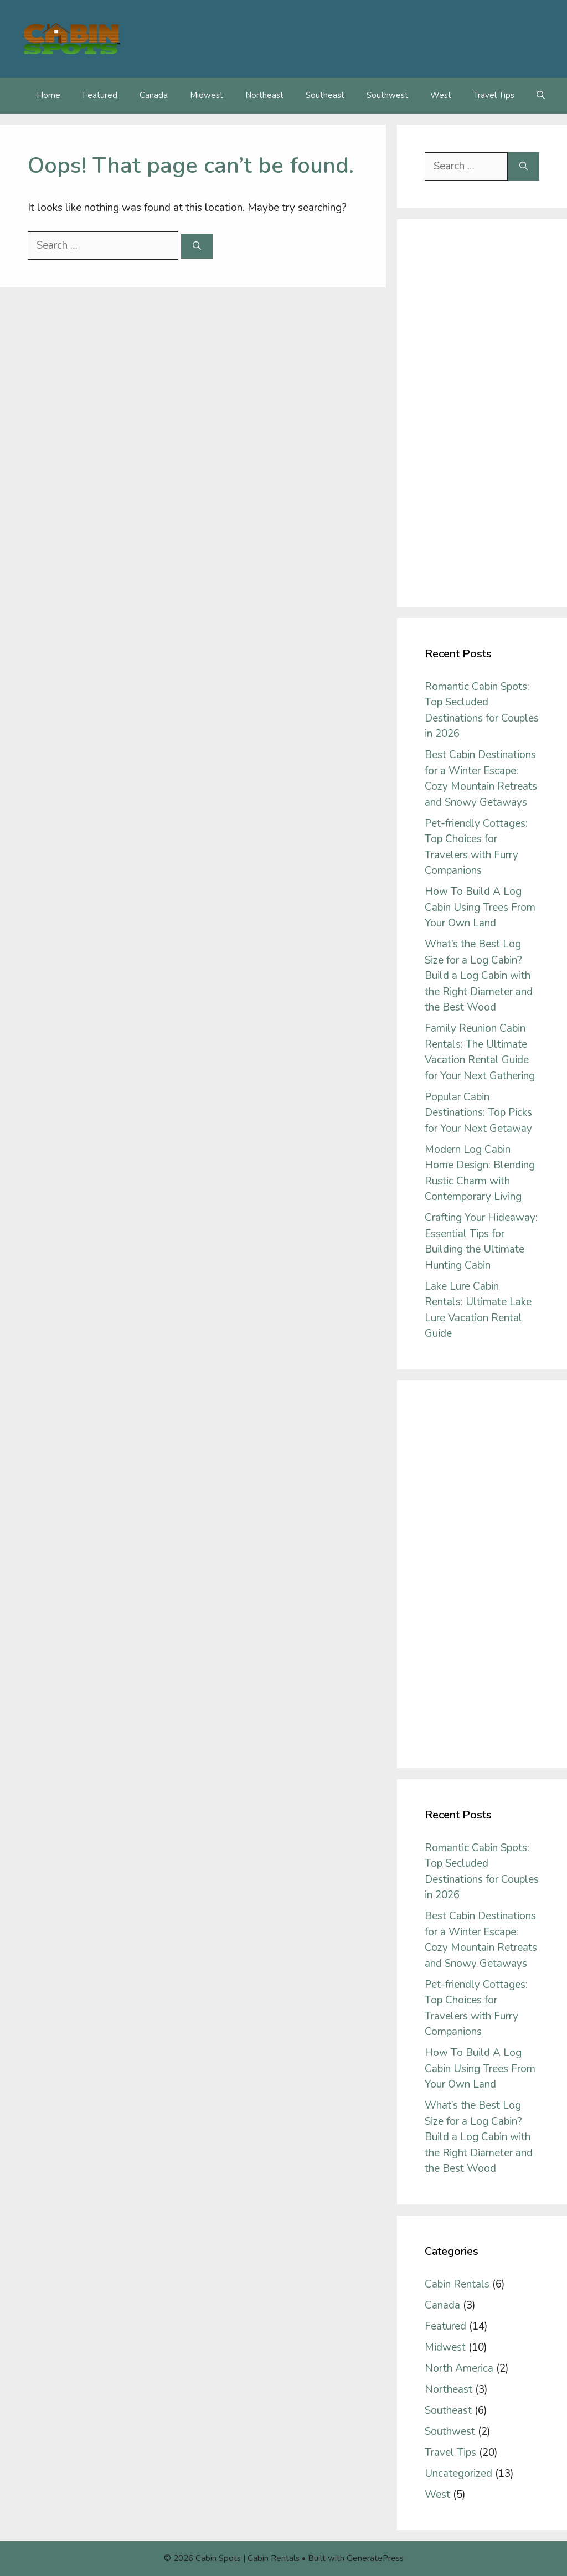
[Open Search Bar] (540, 96)
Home (48, 95)
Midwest (206, 95)
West (440, 95)
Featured (100, 95)
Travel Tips (493, 95)
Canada (154, 95)
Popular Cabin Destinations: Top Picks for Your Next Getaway (478, 1113)
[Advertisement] (482, 413)
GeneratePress (375, 2558)
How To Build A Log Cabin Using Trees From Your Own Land (480, 907)
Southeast (325, 95)
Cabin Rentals (457, 2284)
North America (459, 2368)
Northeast (264, 95)
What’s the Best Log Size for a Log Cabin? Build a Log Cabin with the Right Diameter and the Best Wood (479, 975)
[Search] (197, 246)
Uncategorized (458, 2473)
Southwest (387, 95)
